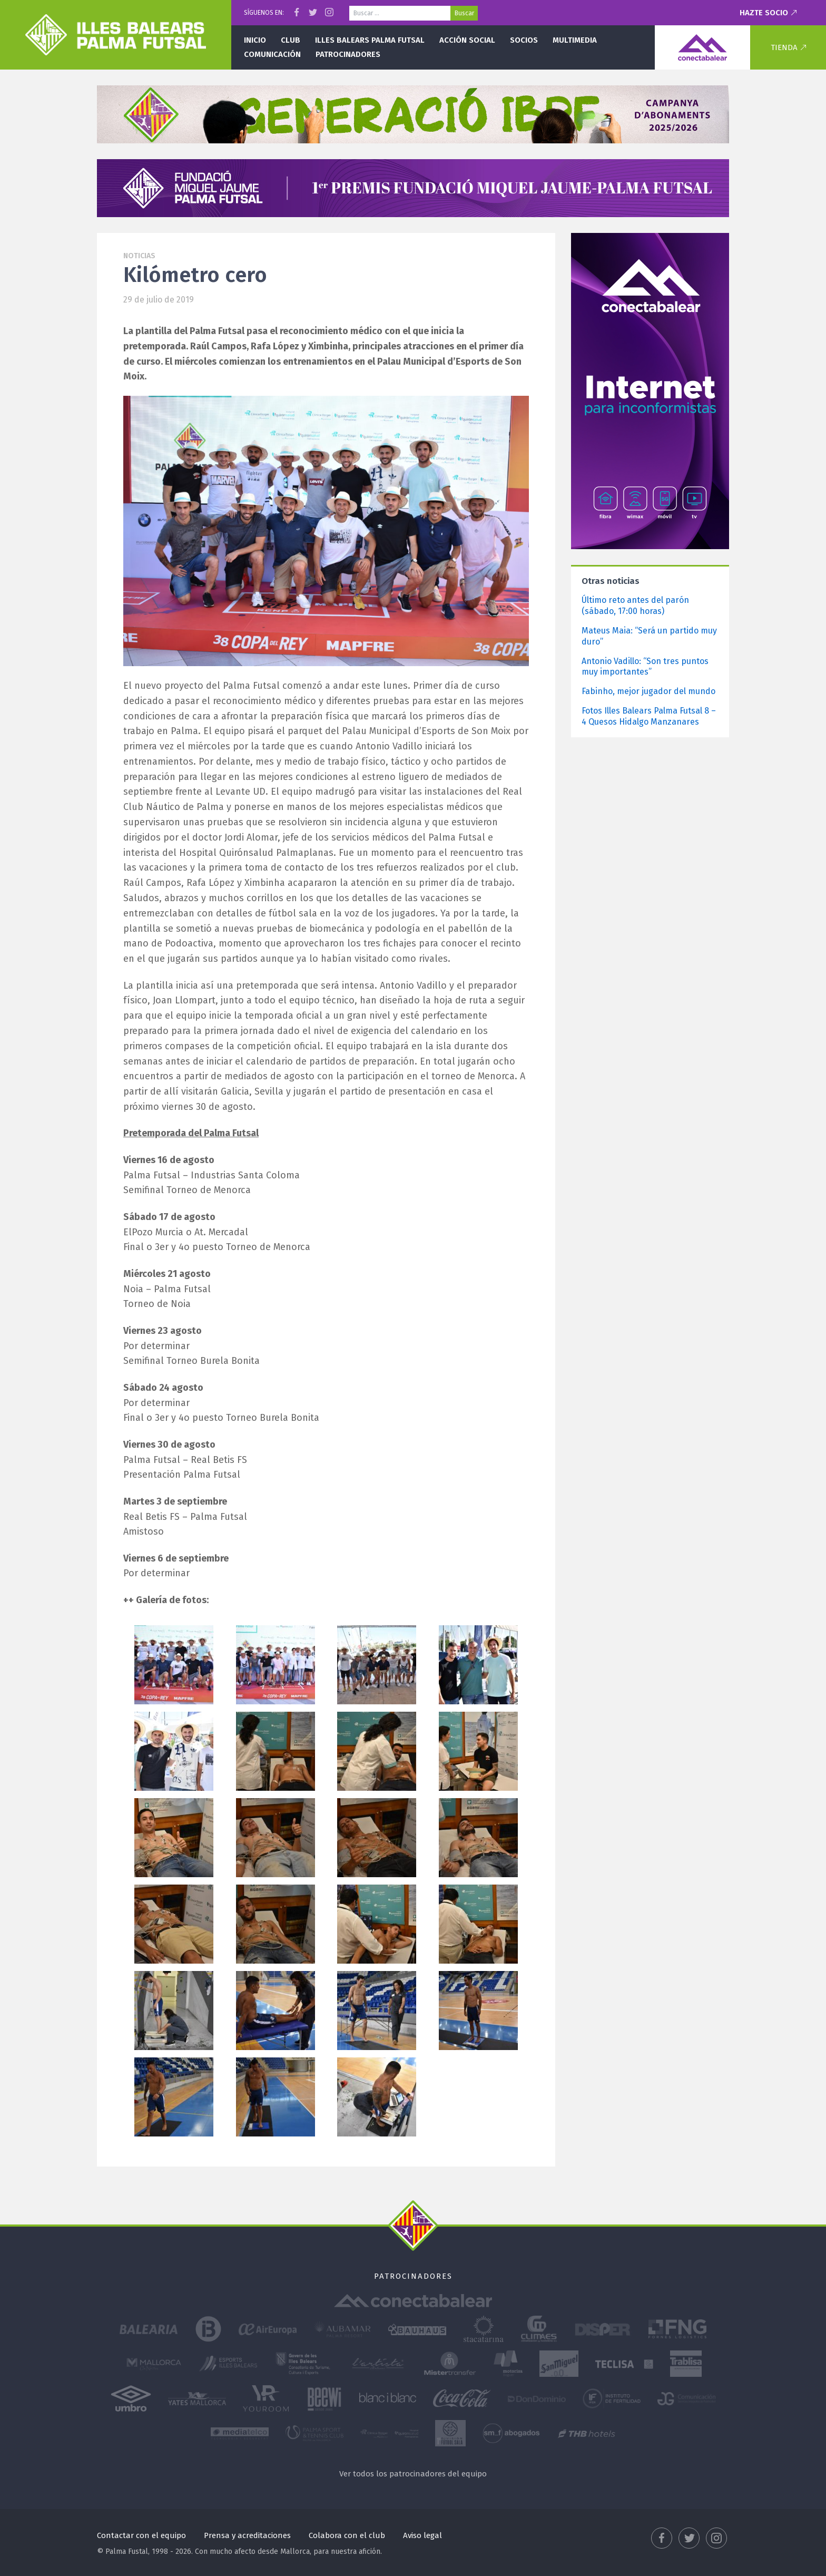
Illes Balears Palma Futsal (370, 40)
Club (290, 40)
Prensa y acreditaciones (247, 2535)
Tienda (784, 47)
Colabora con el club (347, 2535)
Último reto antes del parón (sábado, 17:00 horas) (635, 605)
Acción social (467, 40)
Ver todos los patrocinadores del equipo (413, 2474)
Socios (524, 40)
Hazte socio (764, 12)
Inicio (255, 40)
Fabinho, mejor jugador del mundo (648, 691)
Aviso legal (422, 2535)
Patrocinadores (348, 54)
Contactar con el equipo (141, 2535)
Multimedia (575, 40)
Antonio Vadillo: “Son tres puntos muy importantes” (645, 666)
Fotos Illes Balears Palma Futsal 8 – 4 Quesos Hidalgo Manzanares (649, 716)
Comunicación (272, 54)
